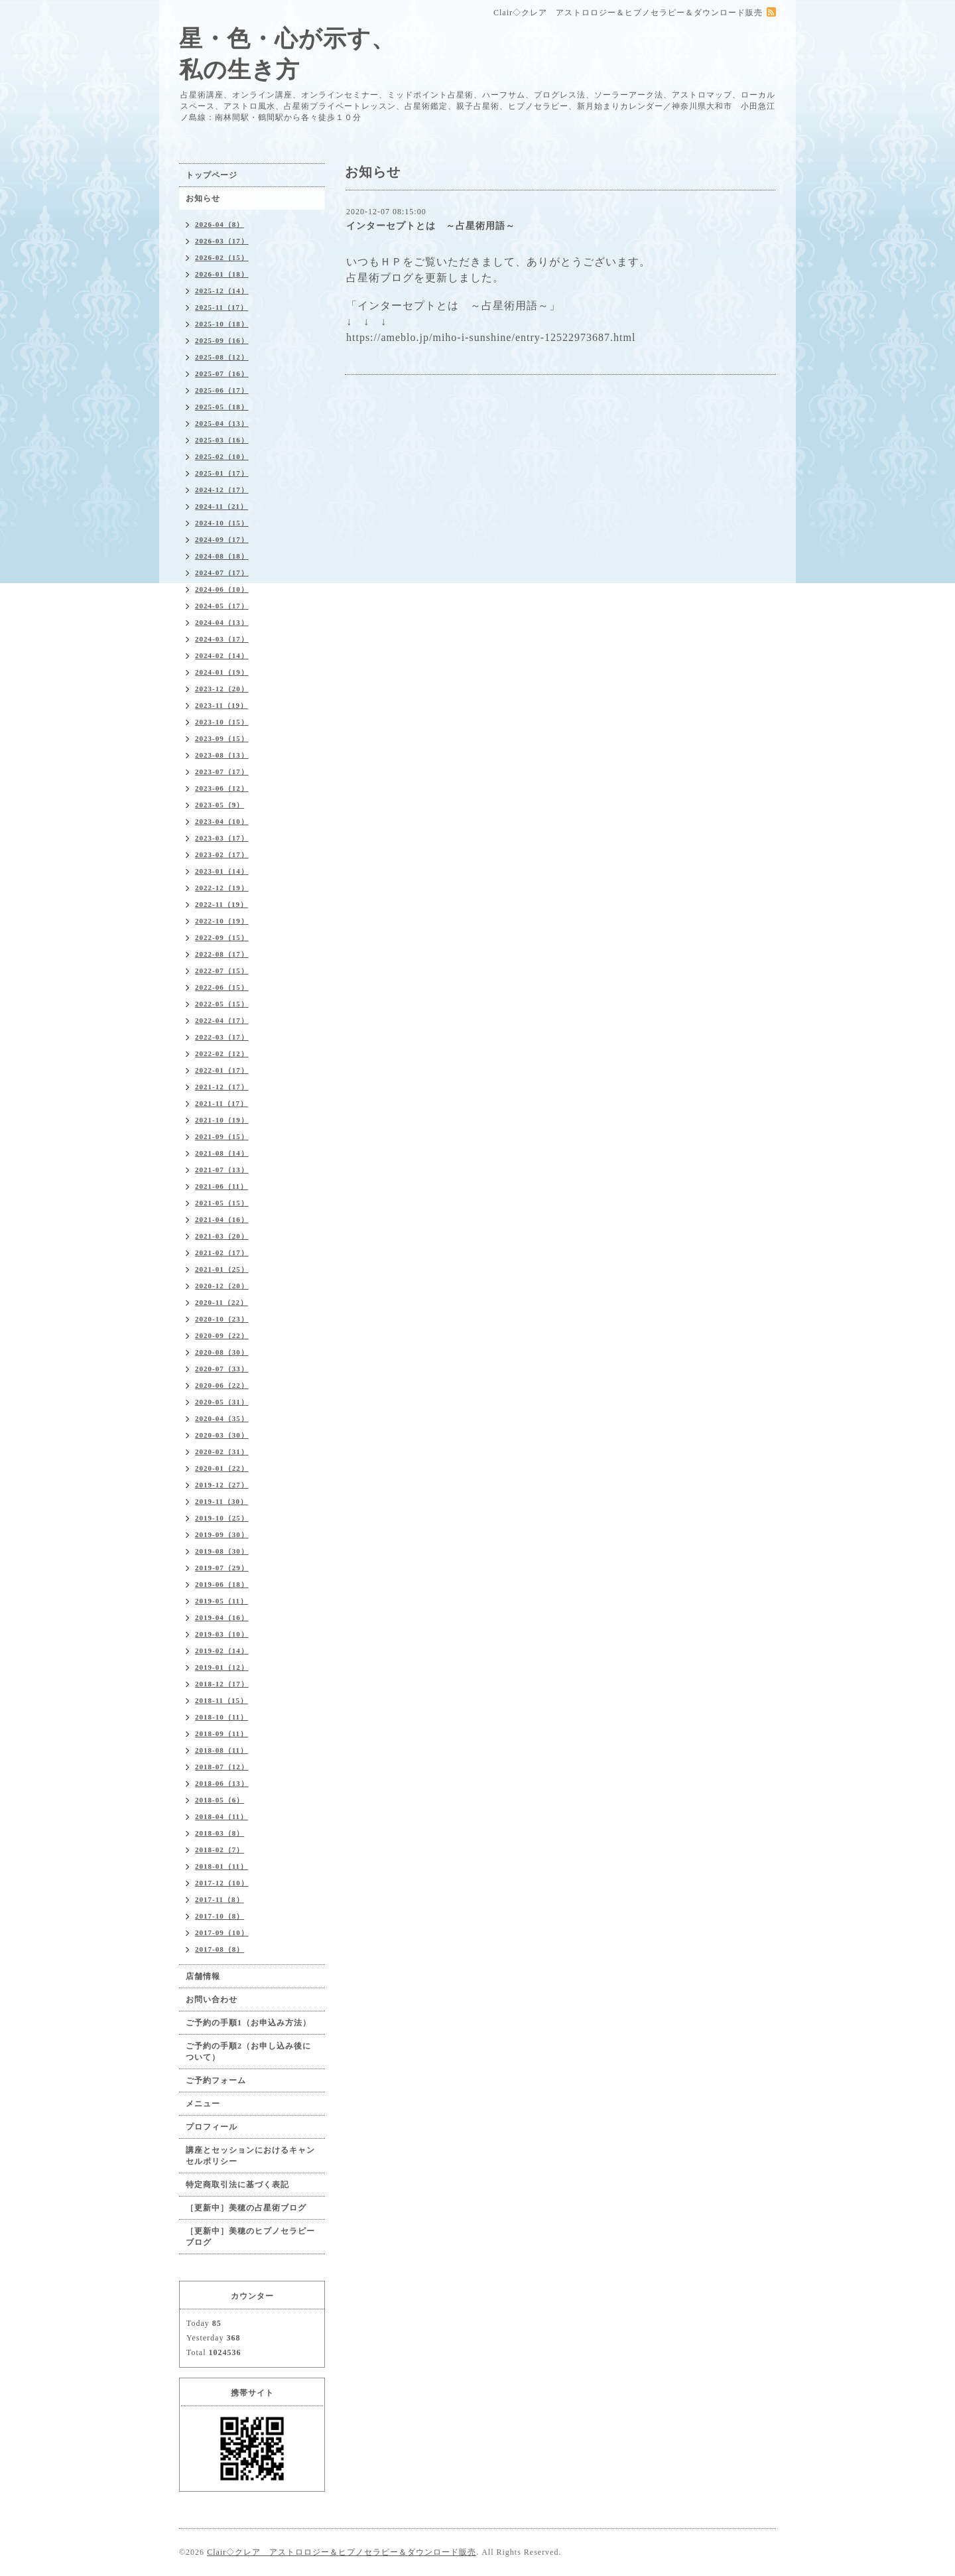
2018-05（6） (219, 1800)
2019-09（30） (222, 1534)
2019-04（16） (222, 1617)
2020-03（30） (222, 1435)
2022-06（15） (222, 987)
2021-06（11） (221, 1186)
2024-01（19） (222, 672)
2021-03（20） (222, 1236)
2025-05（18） (222, 407)
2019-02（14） (222, 1651)
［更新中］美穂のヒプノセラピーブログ (250, 2236)
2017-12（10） (222, 1883)
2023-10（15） (222, 722)
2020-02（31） (222, 1452)
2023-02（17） (222, 854)
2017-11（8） (219, 1899)
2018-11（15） (221, 1700)
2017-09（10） (222, 1932)
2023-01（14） (222, 871)
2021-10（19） (222, 1120)
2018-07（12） (222, 1767)
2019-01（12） (222, 1667)
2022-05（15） (222, 1004)
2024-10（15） (222, 523)
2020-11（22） (221, 1302)
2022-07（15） (222, 971)
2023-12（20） (222, 689)
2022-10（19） (222, 921)
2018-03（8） (219, 1833)
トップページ (211, 175)
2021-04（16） (222, 1219)
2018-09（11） (221, 1733)
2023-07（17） (222, 772)
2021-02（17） (222, 1252)
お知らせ (203, 198)
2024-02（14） (222, 655)
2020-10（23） (222, 1319)
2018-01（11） (221, 1866)
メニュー (203, 2103)
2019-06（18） (222, 1584)
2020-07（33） (222, 1369)
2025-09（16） (222, 340)
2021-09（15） (222, 1136)
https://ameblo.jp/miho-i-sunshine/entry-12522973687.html (490, 337)
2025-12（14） (222, 291)
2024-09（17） (222, 539)
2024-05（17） (222, 606)
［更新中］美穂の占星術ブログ (246, 2207)
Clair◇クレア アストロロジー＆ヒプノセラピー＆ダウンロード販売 (341, 2552)
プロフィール (211, 2127)
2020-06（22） (222, 1385)
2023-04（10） (222, 821)
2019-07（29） (222, 1568)
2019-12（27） (222, 1485)
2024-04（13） (222, 622)
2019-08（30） (222, 1551)
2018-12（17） (222, 1684)
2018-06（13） (222, 1783)
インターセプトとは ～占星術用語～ (430, 226)
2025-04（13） (222, 423)
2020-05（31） (222, 1402)
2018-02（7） (219, 1850)
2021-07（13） (222, 1170)
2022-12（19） (222, 888)
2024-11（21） (221, 506)
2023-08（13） (222, 755)
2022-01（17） (222, 1070)
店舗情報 (203, 1976)
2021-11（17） (221, 1103)
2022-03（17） (222, 1037)
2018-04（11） (221, 1816)
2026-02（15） (222, 257)
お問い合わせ (211, 1999)
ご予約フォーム (216, 2080)
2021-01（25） (222, 1269)
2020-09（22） (222, 1335)
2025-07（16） (222, 373)
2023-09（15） (222, 738)
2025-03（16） (222, 440)
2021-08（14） (222, 1153)
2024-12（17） (222, 490)
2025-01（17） (222, 473)
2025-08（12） (222, 357)
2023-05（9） (219, 805)
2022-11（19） (221, 904)
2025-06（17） (222, 390)
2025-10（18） (222, 324)
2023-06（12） (222, 788)
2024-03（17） (222, 639)
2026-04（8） (219, 224)
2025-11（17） (221, 307)
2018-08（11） (221, 1750)
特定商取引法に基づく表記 (237, 2184)
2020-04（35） (222, 1418)
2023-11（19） (221, 705)
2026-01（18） (222, 274)
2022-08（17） (222, 954)
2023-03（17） (222, 838)
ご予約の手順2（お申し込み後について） (248, 2051)
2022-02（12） (222, 1053)
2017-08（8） (219, 1949)
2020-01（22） (222, 1468)
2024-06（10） (222, 589)
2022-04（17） (222, 1020)
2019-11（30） (221, 1501)
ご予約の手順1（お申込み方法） (248, 2022)
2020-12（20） (222, 1286)
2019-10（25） (222, 1518)
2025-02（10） (222, 456)
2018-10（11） (221, 1717)
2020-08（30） (222, 1352)
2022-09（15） (222, 937)
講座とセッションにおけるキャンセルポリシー (250, 2155)
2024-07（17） (222, 572)
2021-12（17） (222, 1087)
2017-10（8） (219, 1916)
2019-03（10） (222, 1634)
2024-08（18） (222, 556)
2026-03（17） (222, 241)
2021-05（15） (222, 1203)
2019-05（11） (221, 1601)
